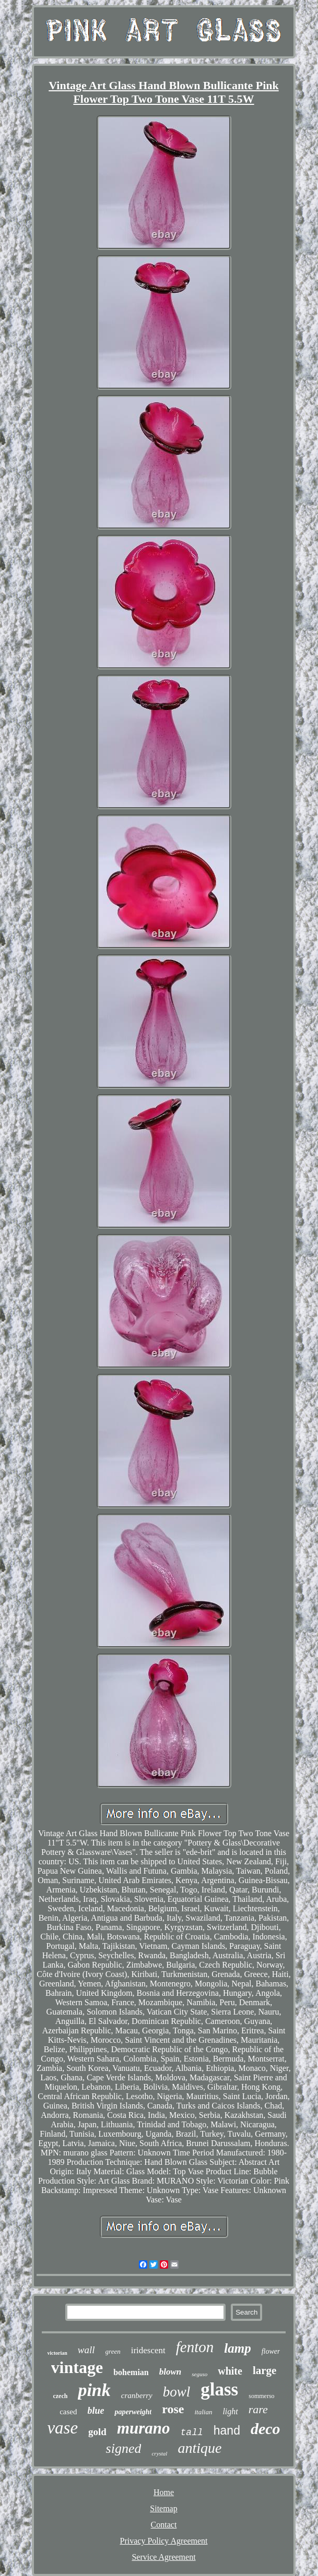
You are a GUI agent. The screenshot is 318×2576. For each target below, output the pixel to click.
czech (60, 2396)
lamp (237, 2348)
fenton (195, 2347)
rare (258, 2409)
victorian (57, 2353)
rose (173, 2409)
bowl (177, 2392)
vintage (77, 2367)
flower (271, 2351)
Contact (164, 2524)
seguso (199, 2374)
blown (170, 2372)
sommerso (261, 2396)
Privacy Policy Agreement (164, 2540)
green (113, 2351)
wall (86, 2349)
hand (227, 2430)
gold (97, 2431)
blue (95, 2410)
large (264, 2370)
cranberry (136, 2395)
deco (265, 2428)
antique (199, 2448)
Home (164, 2492)
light (230, 2411)
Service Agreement (163, 2557)
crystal (159, 2453)
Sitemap (163, 2508)
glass (219, 2389)
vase (62, 2427)
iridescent (148, 2350)
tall (192, 2432)
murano (143, 2428)
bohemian (131, 2372)
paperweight (132, 2412)
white (230, 2371)
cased (68, 2411)
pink (94, 2390)
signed (124, 2448)
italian (203, 2412)
